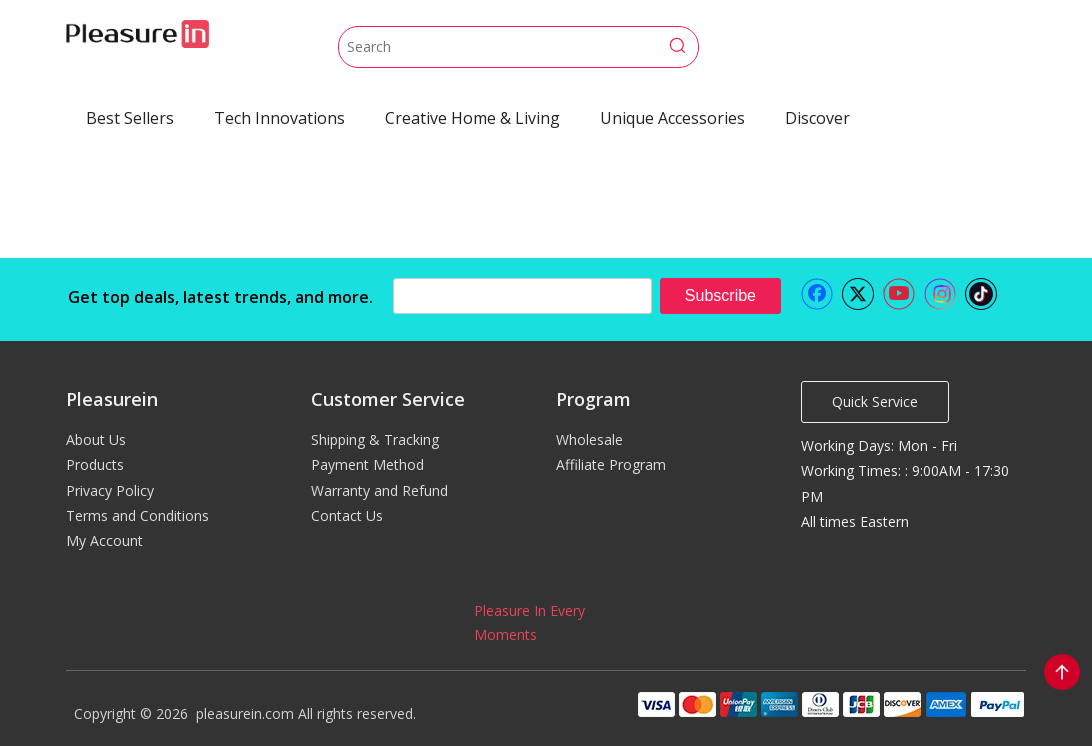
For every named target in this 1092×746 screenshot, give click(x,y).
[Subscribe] (720, 296)
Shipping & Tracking (375, 439)
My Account (104, 540)
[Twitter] (858, 294)
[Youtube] (899, 294)
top (1062, 672)
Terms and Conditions (137, 515)
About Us (96, 439)
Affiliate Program (611, 464)
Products (95, 464)
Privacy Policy (110, 490)
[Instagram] (940, 294)
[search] (522, 296)
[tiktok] (981, 294)
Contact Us (347, 515)
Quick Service (875, 401)
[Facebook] (817, 294)
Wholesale (589, 439)
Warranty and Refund (379, 490)
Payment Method (367, 464)
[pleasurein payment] (830, 704)
